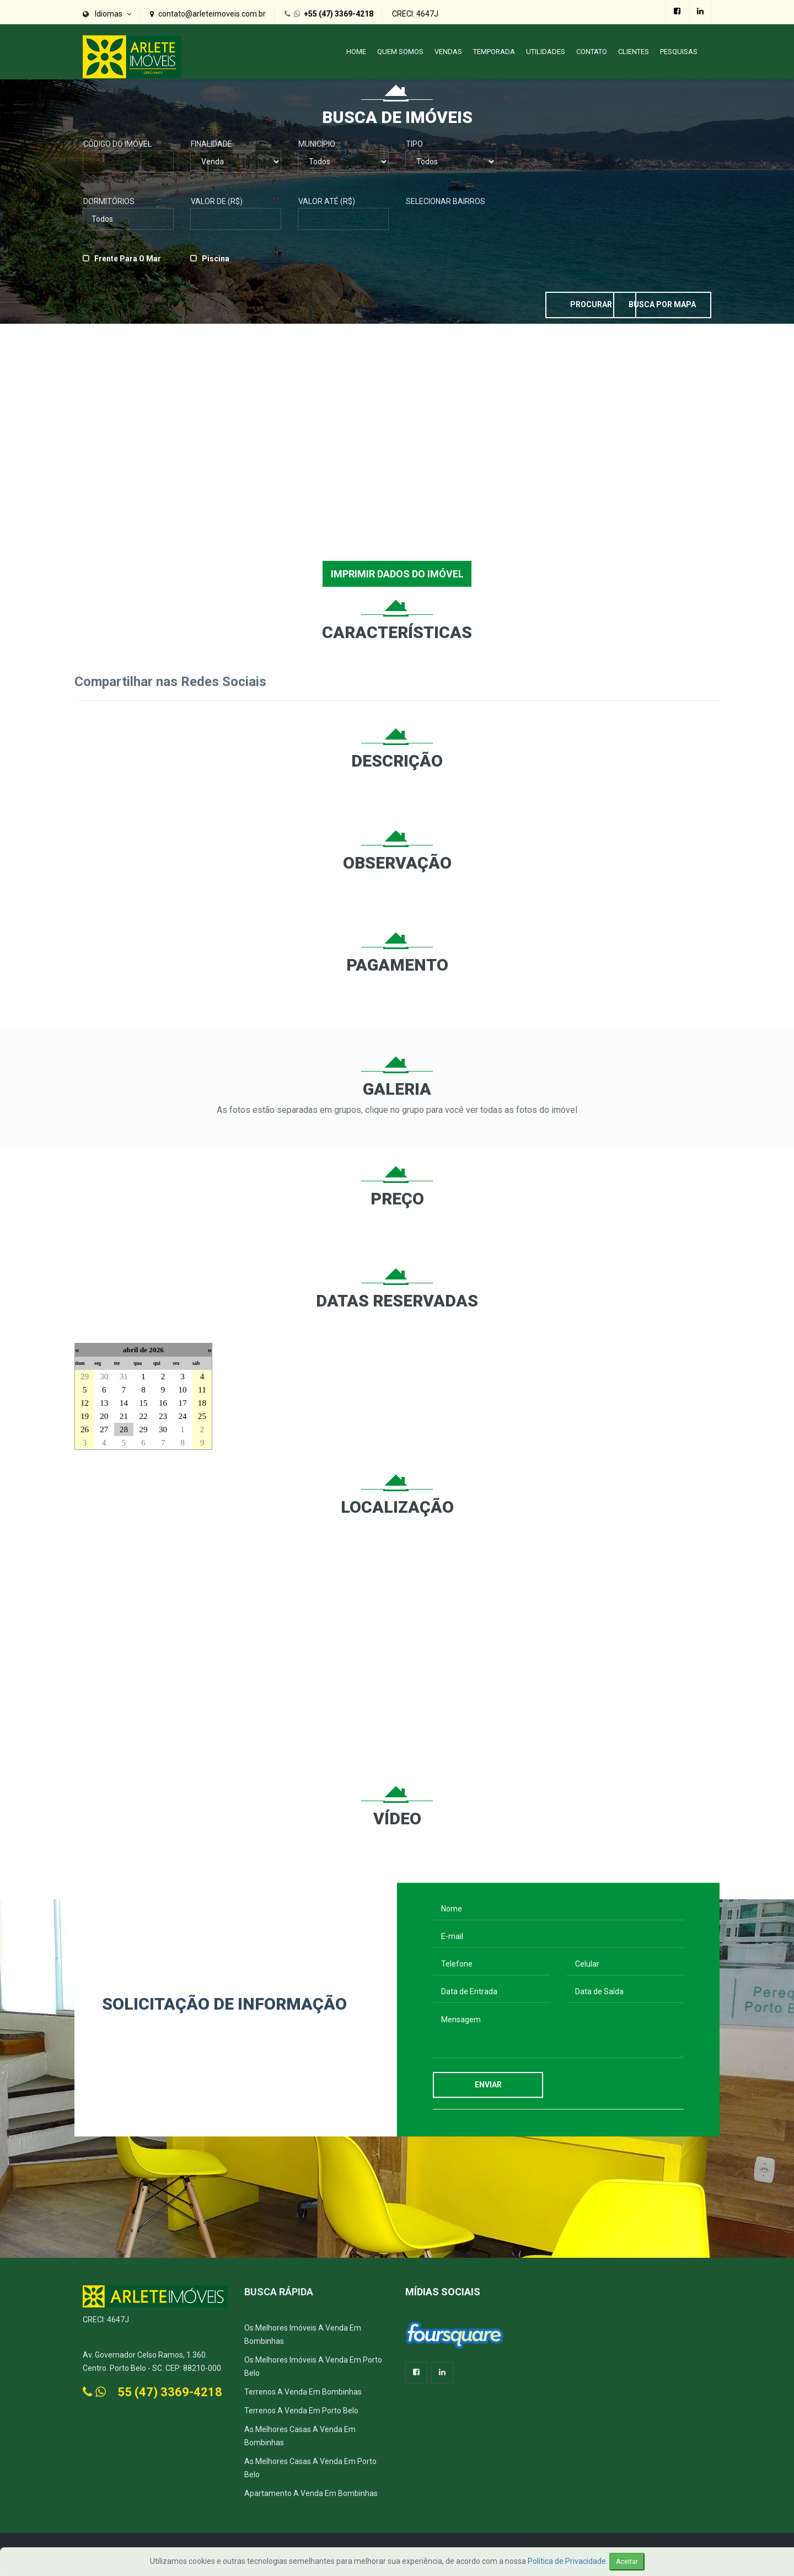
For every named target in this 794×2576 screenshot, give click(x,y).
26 (84, 1433)
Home (356, 51)
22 (143, 1420)
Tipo (414, 147)
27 (104, 1433)
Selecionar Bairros (445, 205)
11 (202, 1394)
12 (84, 1407)
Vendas (448, 51)
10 (182, 1394)
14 (123, 1407)
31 (123, 1381)
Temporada (494, 51)
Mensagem (558, 2037)
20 (104, 1420)
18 (202, 1407)
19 (84, 1420)
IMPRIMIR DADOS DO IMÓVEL (397, 577)
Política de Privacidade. (568, 2561)
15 (143, 1407)
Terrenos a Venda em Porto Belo (301, 2415)
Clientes (633, 51)
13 (104, 1407)
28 (123, 1433)
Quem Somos (400, 51)
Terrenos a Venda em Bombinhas (303, 2396)
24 (182, 1420)
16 (163, 1407)
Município (316, 147)
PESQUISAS (679, 51)
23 (163, 1420)
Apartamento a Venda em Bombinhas (311, 2497)
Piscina (215, 262)
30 (104, 1381)
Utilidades (545, 51)
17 (182, 1407)
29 (84, 1381)
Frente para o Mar (127, 262)
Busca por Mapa (656, 307)
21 (123, 1420)
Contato (591, 51)
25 (202, 1420)
